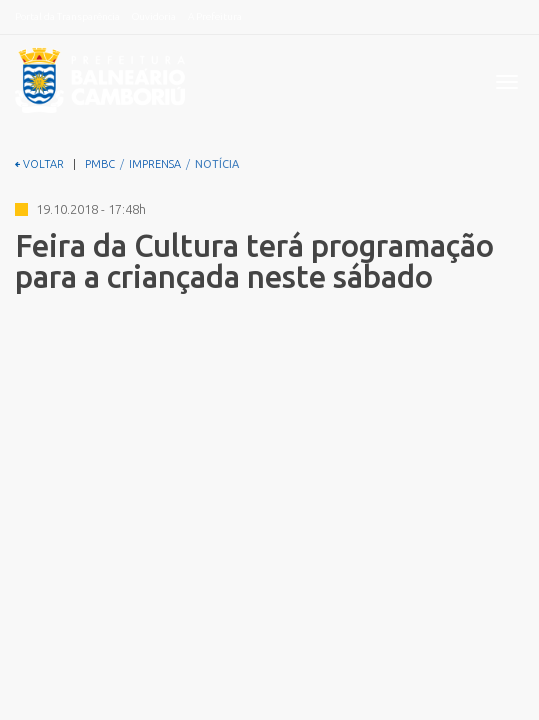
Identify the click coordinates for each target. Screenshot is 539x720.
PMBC (100, 164)
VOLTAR (39, 164)
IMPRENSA (155, 164)
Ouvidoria (154, 16)
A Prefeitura (215, 16)
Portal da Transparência (67, 16)
